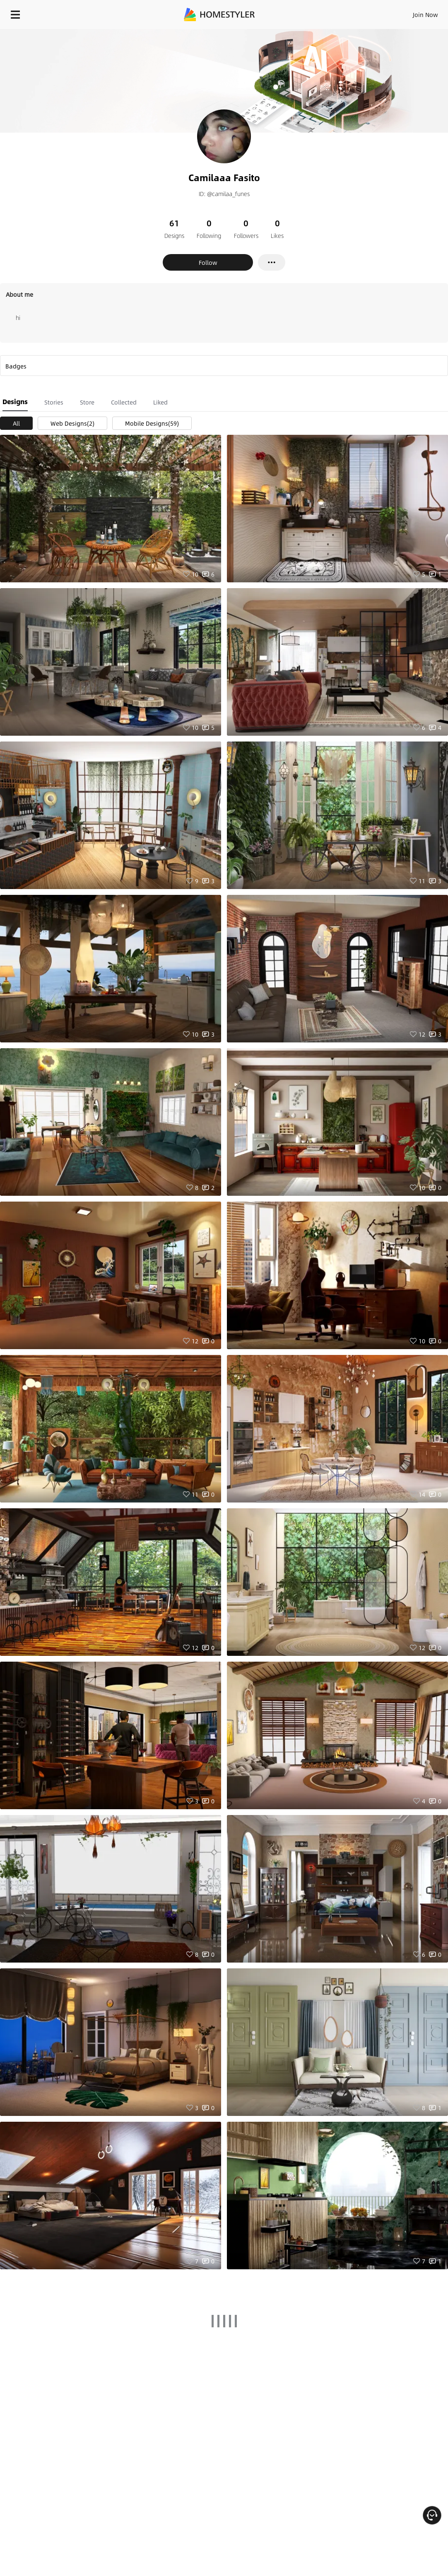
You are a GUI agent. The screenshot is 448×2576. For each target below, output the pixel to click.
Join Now (425, 14)
